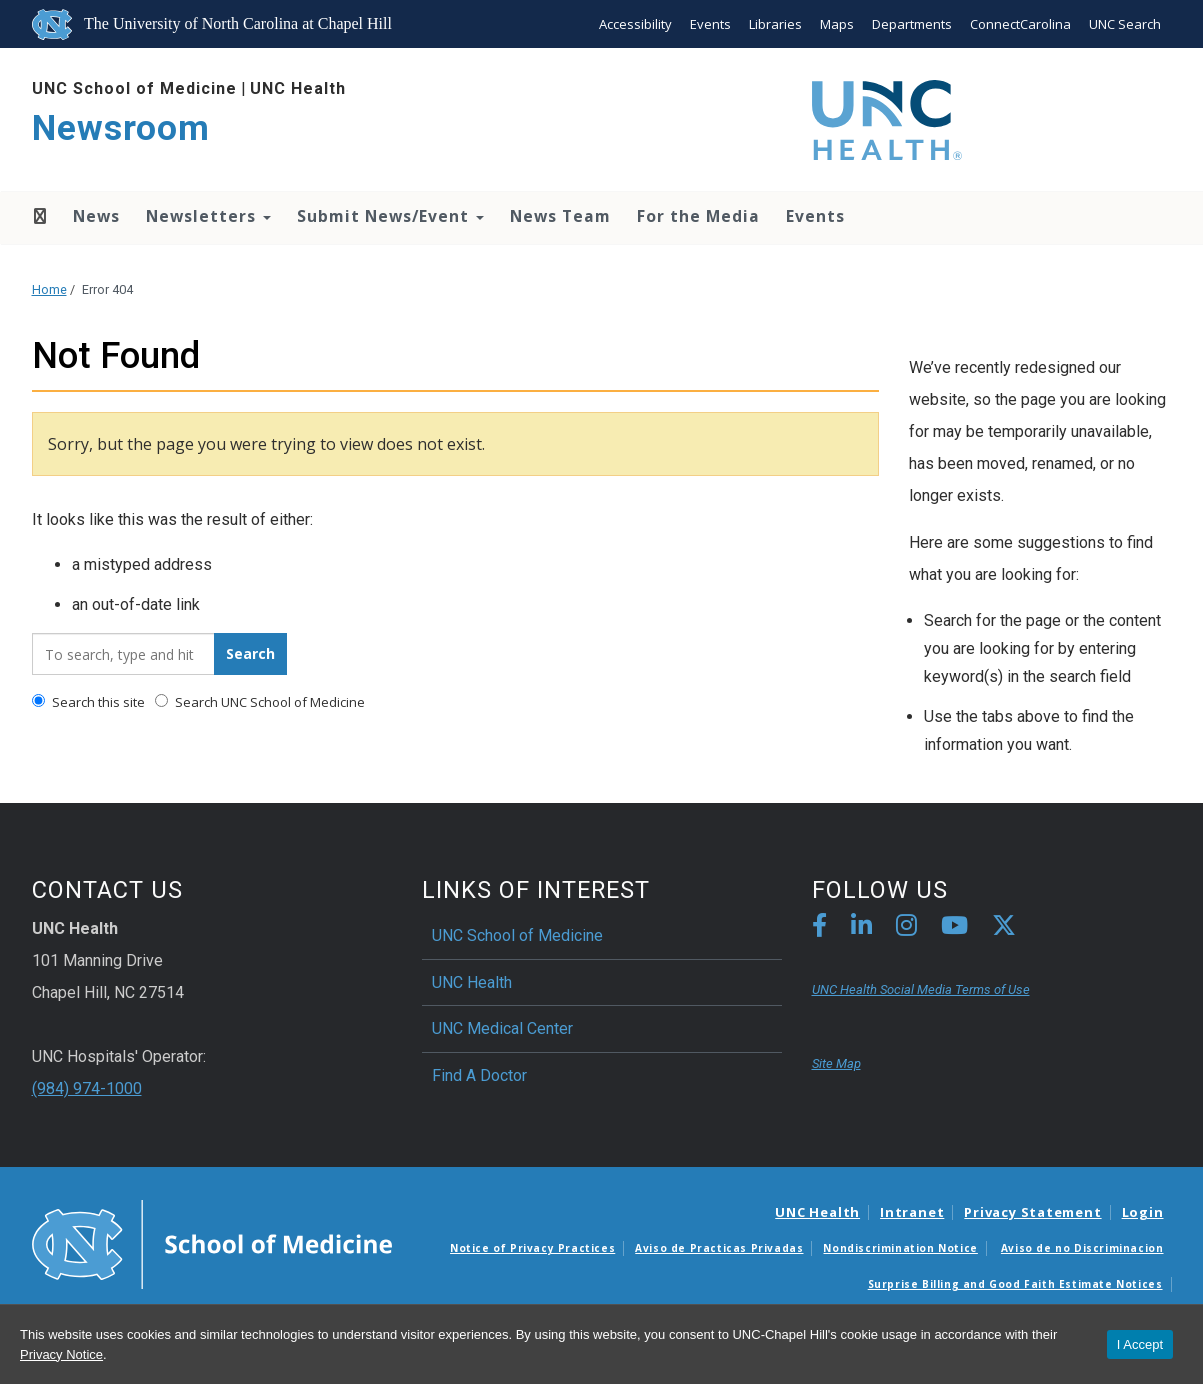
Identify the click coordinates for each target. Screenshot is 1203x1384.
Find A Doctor (479, 1075)
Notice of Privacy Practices (532, 1248)
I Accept (1140, 1344)
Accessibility (635, 24)
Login (1143, 1212)
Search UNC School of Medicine (260, 702)
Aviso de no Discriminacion (1082, 1248)
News (96, 216)
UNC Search (1125, 24)
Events (710, 24)
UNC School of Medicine (134, 88)
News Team (560, 216)
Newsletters (208, 216)
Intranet (912, 1212)
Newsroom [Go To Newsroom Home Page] (121, 128)
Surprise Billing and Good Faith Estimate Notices (1015, 1284)
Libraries (775, 24)
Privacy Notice (61, 1354)
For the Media (698, 216)
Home (38, 216)
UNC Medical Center (502, 1028)
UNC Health (298, 88)
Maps (837, 24)
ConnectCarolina (1020, 24)
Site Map (836, 1063)
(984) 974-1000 (87, 1088)
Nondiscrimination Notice (900, 1248)
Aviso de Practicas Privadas (719, 1248)
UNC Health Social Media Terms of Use (921, 989)
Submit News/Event (390, 216)
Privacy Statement (1032, 1212)
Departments (912, 24)
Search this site (88, 702)
